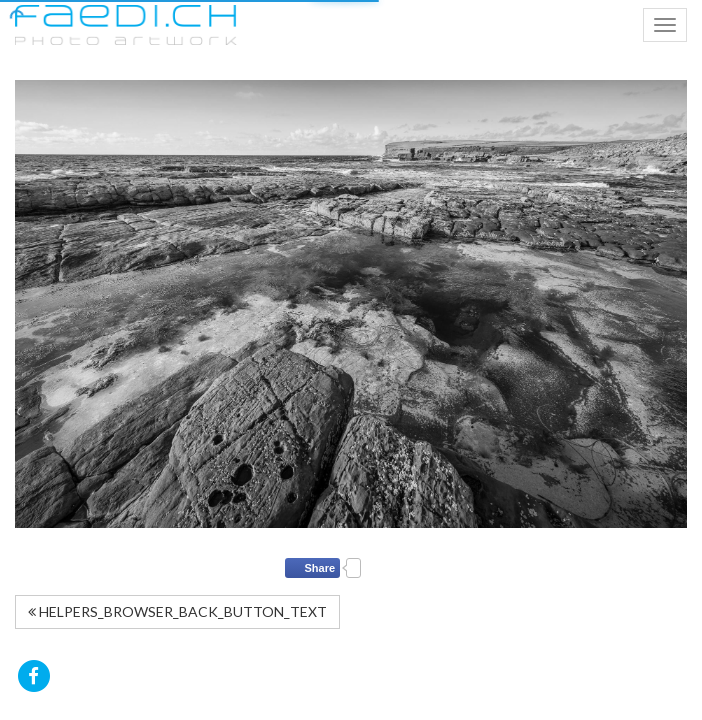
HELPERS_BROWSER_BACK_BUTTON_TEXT (177, 611)
